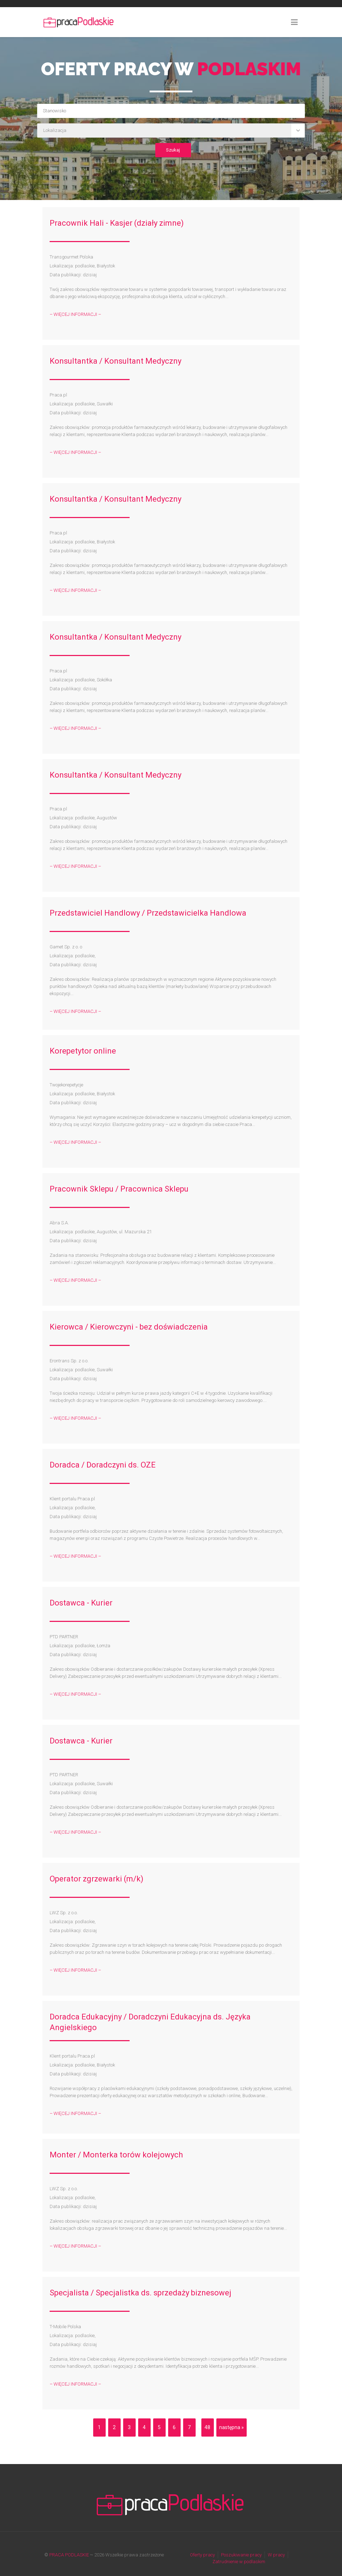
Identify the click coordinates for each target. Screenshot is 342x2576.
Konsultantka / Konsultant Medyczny (115, 361)
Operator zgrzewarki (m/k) (97, 1878)
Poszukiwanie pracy (241, 2554)
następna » (231, 2427)
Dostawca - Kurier (81, 1602)
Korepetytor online (83, 1050)
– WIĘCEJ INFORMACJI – (75, 314)
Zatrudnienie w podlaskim (238, 2561)
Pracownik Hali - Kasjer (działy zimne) (117, 223)
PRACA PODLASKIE (69, 2554)
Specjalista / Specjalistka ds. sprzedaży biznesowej (140, 2292)
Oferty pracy (202, 2554)
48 (207, 2427)
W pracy (276, 2554)
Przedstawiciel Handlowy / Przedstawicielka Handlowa (148, 912)
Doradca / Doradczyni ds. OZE (103, 1464)
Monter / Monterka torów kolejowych (116, 2154)
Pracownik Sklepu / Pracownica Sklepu (119, 1188)
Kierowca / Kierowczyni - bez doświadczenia (129, 1326)
